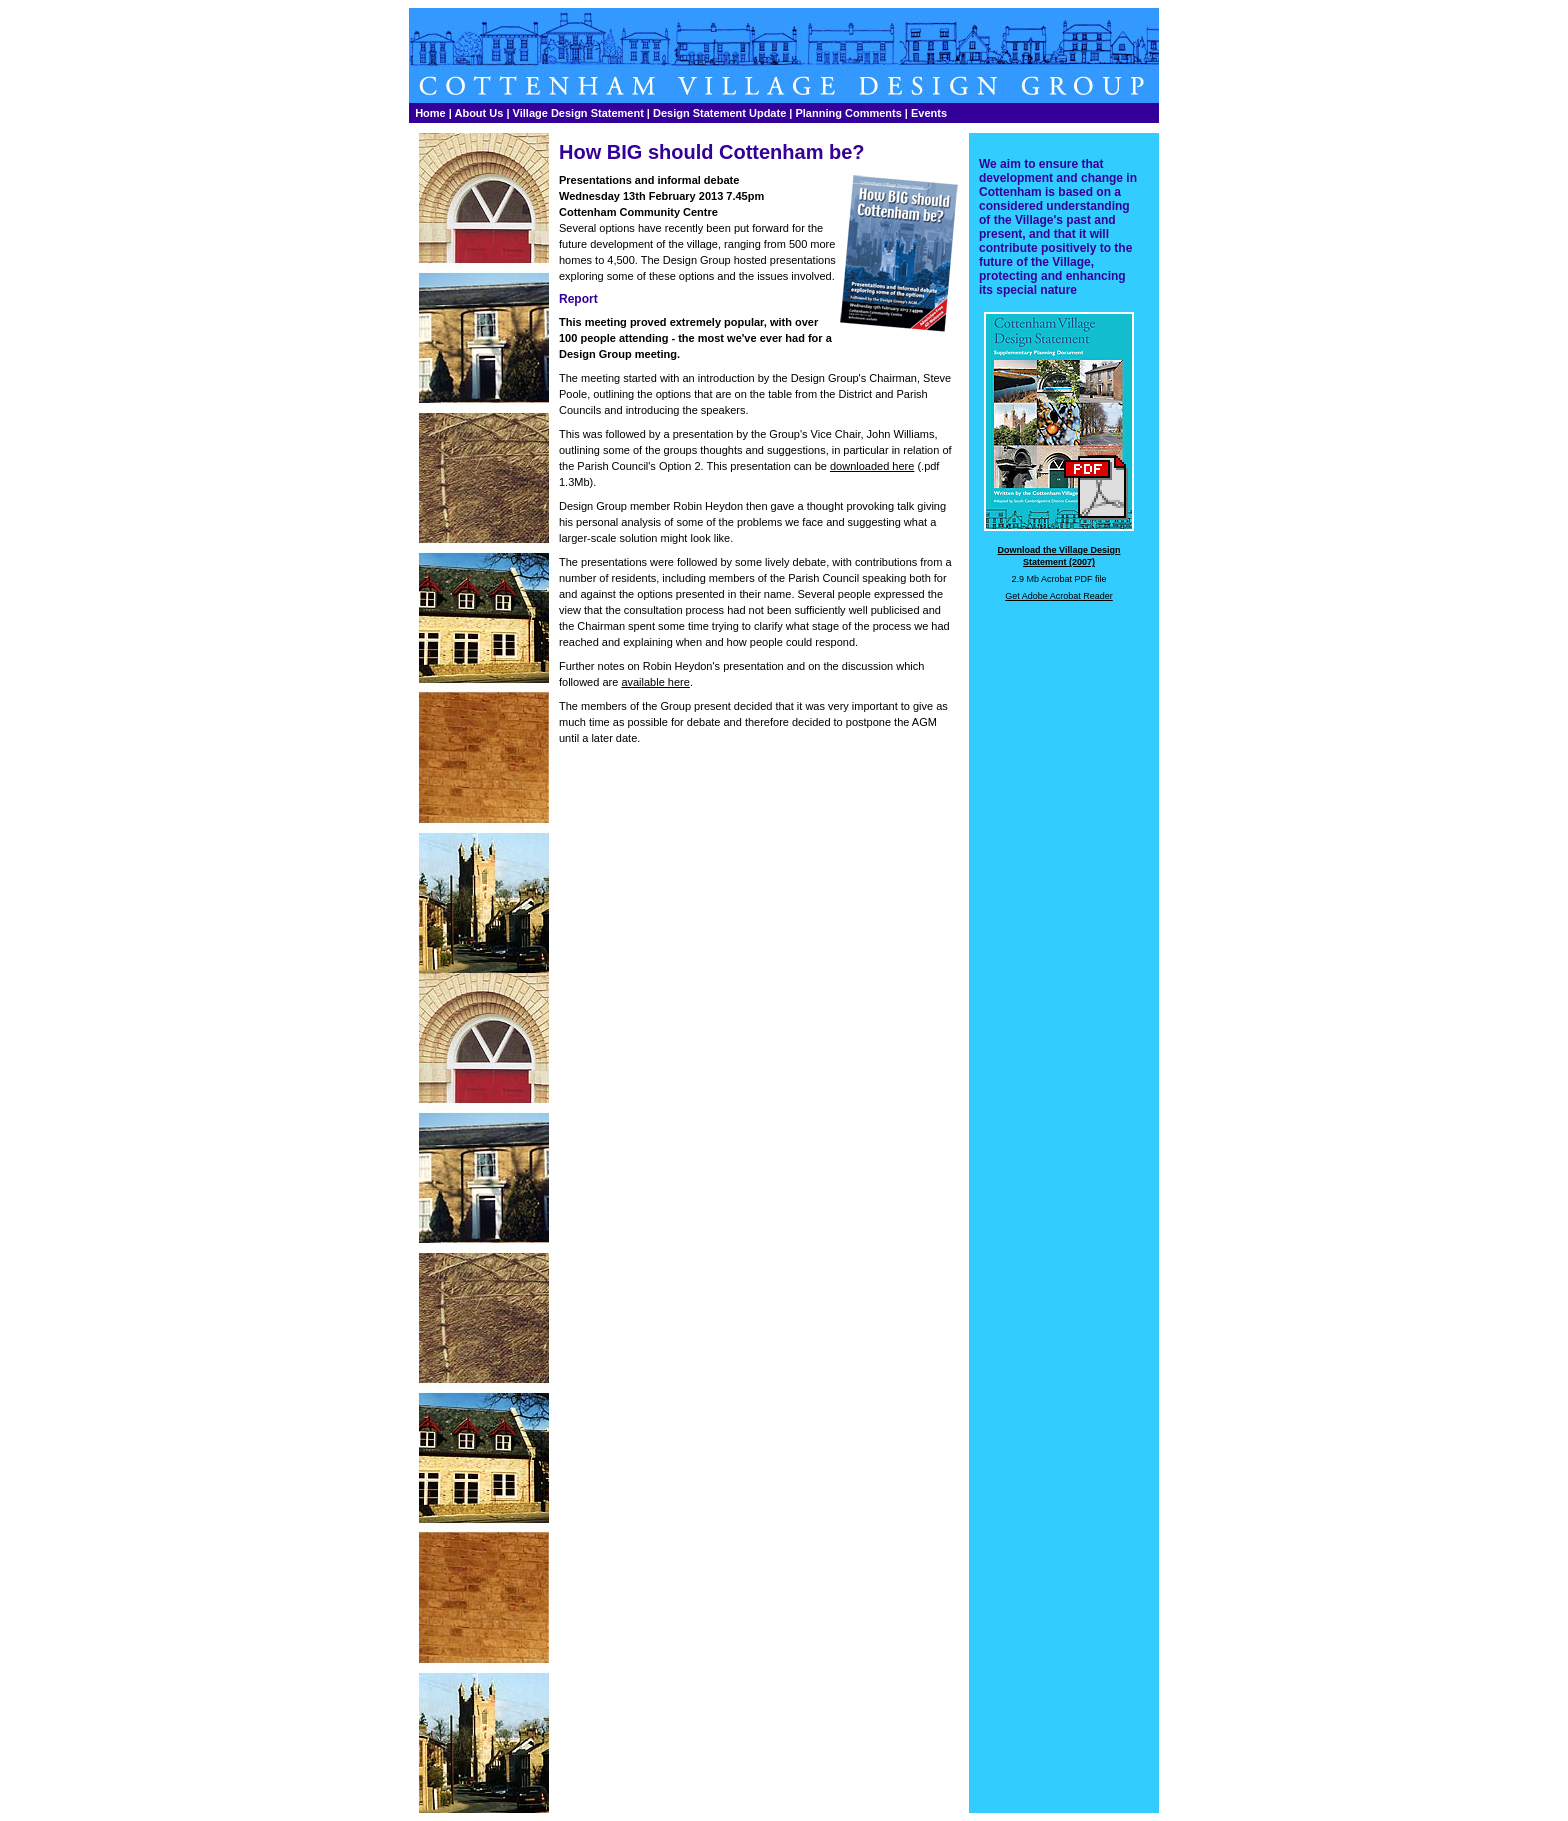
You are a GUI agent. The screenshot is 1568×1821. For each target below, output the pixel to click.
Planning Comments (848, 113)
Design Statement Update (719, 113)
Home (430, 113)
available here (655, 682)
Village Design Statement (578, 113)
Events (929, 113)
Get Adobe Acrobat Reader (1059, 596)
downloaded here (872, 466)
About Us (478, 113)
